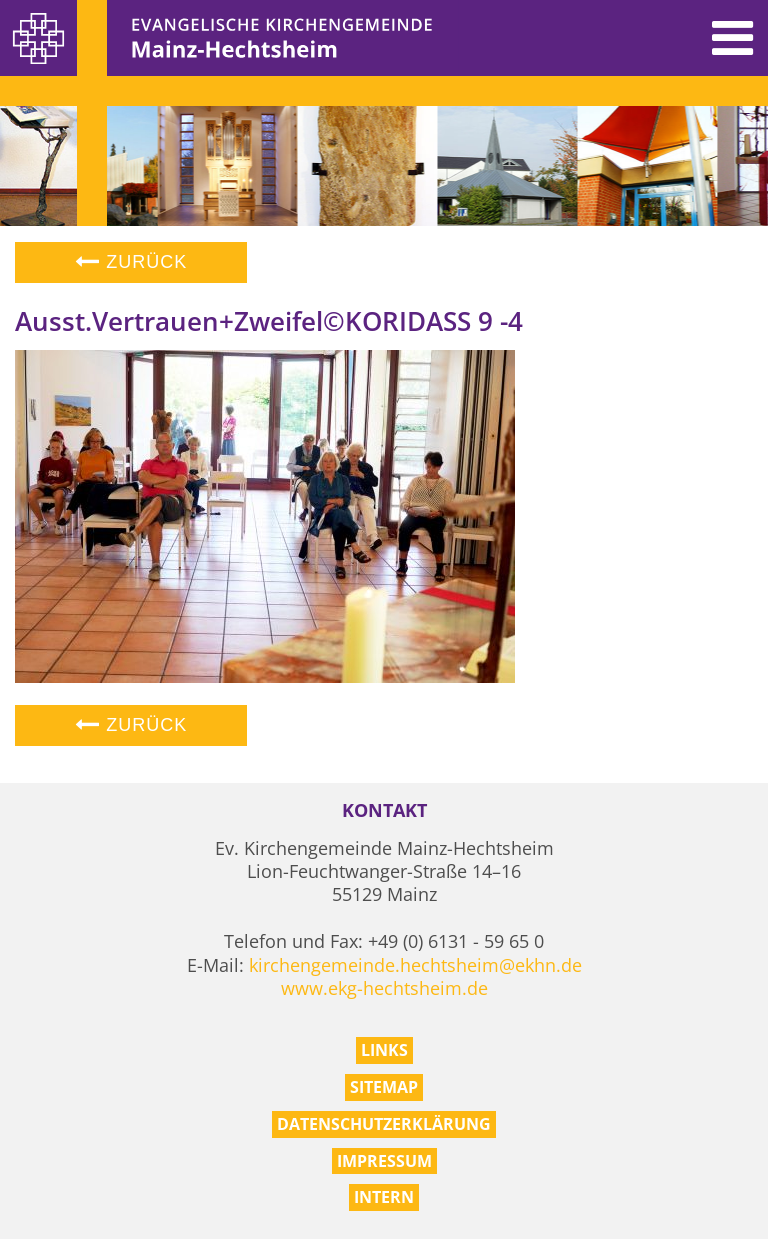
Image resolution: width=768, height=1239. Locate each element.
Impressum (384, 1161)
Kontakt (384, 810)
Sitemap (384, 1087)
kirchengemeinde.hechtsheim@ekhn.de (415, 965)
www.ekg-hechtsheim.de (384, 988)
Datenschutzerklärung (384, 1124)
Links (384, 1050)
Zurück (131, 262)
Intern (384, 1197)
